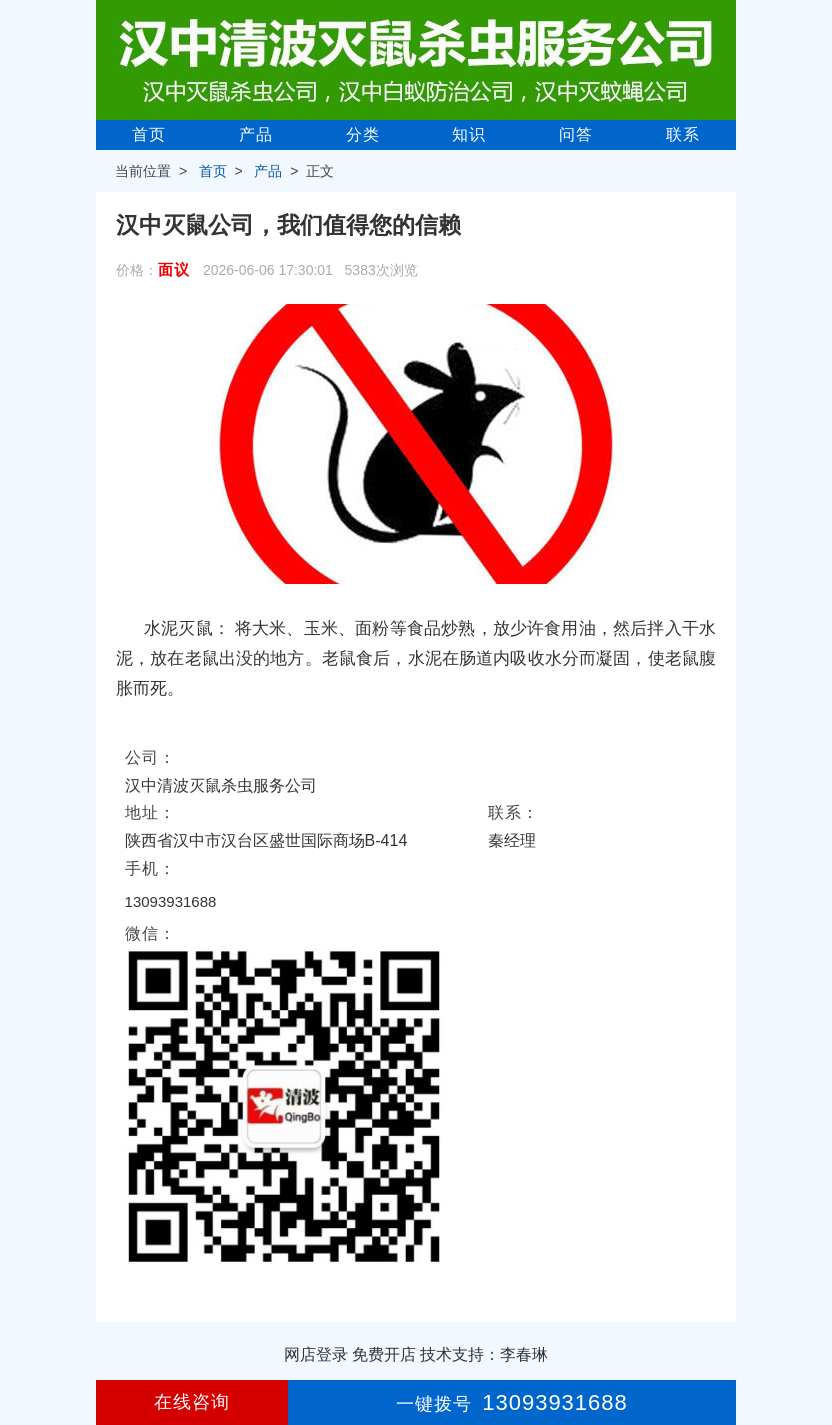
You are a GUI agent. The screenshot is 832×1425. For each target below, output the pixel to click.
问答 (576, 134)
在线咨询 (192, 1402)
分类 (363, 134)
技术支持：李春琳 (484, 1354)
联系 (683, 134)
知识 (469, 134)
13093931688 (171, 901)
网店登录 (316, 1354)
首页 (149, 134)
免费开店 (384, 1354)
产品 (256, 134)
